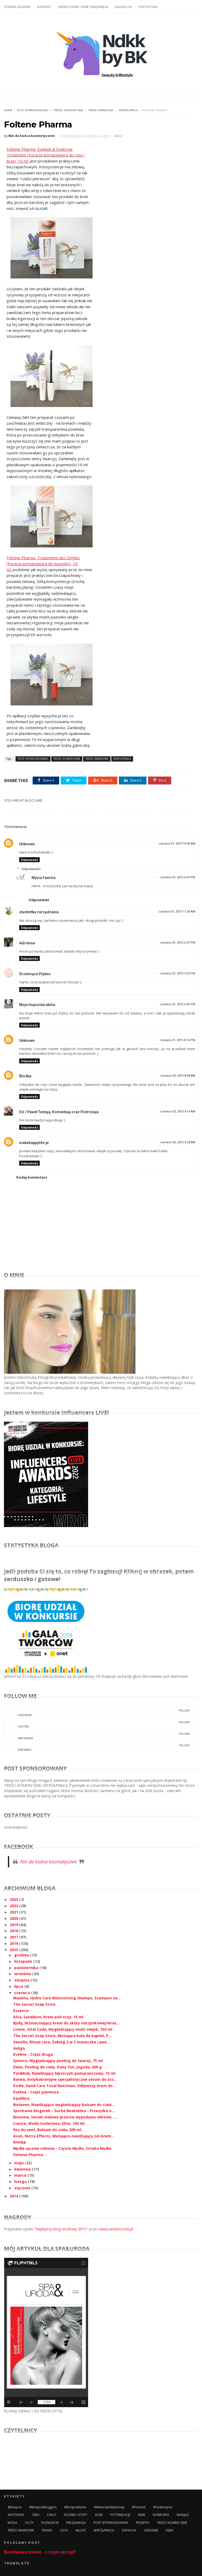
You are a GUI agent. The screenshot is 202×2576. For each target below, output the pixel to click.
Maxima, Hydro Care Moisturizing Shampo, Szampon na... (67, 1997)
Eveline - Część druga (33, 2054)
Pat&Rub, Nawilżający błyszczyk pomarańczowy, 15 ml (64, 2073)
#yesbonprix (162, 2507)
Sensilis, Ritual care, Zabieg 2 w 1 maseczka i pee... (61, 2041)
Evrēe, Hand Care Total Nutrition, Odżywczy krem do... (64, 2085)
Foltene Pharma (28, 2154)
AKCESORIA (16, 2515)
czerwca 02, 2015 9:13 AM (177, 1111)
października (26, 1967)
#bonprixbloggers (43, 2507)
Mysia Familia (43, 878)
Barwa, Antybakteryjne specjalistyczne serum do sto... (65, 2079)
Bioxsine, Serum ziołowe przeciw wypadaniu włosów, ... (65, 2116)
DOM (99, 2515)
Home (8, 110)
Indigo (19, 2048)
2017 (14, 1937)
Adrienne (27, 943)
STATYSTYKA (148, 7)
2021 (14, 1912)
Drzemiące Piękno (35, 974)
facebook (97, 1710)
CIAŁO (51, 2515)
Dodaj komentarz (31, 1177)
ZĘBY (170, 2530)
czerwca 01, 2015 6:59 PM (177, 877)
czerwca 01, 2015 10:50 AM (176, 843)
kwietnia (23, 2169)
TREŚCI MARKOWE (100, 110)
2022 (14, 1905)
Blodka (25, 1076)
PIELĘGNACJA (76, 2522)
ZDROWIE (151, 2530)
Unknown (27, 844)
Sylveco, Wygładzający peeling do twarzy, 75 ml (58, 2060)
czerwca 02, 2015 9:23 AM (177, 1142)
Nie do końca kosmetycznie (48, 1861)
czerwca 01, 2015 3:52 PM (177, 973)
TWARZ (47, 2530)
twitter (97, 1722)
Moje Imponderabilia (37, 1005)
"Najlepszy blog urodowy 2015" (61, 2228)
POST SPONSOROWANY (33, 110)
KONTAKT (44, 7)
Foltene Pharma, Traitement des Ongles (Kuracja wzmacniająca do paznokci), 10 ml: (43, 563)
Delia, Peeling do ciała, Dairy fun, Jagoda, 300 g (57, 2066)
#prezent (138, 2507)
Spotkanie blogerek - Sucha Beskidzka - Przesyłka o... (64, 2110)
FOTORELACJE (120, 2515)
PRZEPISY (142, 2522)
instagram (97, 1734)
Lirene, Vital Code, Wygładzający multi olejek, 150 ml (62, 2029)
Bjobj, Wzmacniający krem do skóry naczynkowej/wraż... (66, 2022)
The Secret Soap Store (34, 2004)
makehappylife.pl (34, 1143)
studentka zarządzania (39, 912)
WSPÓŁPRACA (128, 110)
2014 (14, 2196)
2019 (14, 1924)
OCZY (29, 2522)
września (23, 1973)
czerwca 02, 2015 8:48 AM (177, 1075)
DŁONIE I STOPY (75, 2515)
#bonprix (15, 2507)
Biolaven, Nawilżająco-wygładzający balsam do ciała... (64, 2104)
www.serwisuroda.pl (116, 2228)
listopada (23, 1961)
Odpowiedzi (31, 868)
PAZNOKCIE (50, 2522)
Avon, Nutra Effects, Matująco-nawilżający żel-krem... (63, 2135)
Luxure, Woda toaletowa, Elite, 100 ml (48, 2123)
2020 (14, 1918)
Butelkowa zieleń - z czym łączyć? (40, 2552)
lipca (19, 1986)
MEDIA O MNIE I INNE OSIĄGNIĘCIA (83, 7)
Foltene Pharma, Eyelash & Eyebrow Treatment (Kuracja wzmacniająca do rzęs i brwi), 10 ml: (45, 155)
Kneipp (19, 2142)
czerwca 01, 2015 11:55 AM (176, 911)
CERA (35, 2515)
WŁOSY (80, 2530)
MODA (12, 2522)
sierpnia (22, 1980)
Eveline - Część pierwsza (36, 2091)
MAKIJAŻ (183, 2515)
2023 (14, 1899)
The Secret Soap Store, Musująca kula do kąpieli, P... (62, 2035)
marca (20, 2175)
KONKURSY (161, 2515)
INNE (141, 2515)
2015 (14, 1949)
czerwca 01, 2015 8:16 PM (177, 1040)
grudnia (22, 1954)
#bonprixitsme (75, 2507)
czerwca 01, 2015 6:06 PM (177, 1004)
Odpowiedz (29, 860)
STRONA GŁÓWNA (17, 7)
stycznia (22, 2187)
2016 (14, 1943)
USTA (64, 2530)
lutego (21, 2181)
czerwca (22, 1992)
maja (19, 2162)
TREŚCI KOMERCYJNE (68, 110)
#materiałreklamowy (109, 2507)
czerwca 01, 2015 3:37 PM (177, 942)
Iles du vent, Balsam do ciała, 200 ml (47, 2129)
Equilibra (21, 2098)
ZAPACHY (129, 2530)
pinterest (97, 1745)
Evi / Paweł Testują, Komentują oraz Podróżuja (59, 1112)
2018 (14, 1930)
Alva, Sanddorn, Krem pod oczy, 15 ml (48, 2016)
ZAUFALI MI (123, 7)
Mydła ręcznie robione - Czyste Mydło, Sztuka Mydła (62, 2148)
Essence (21, 2010)
